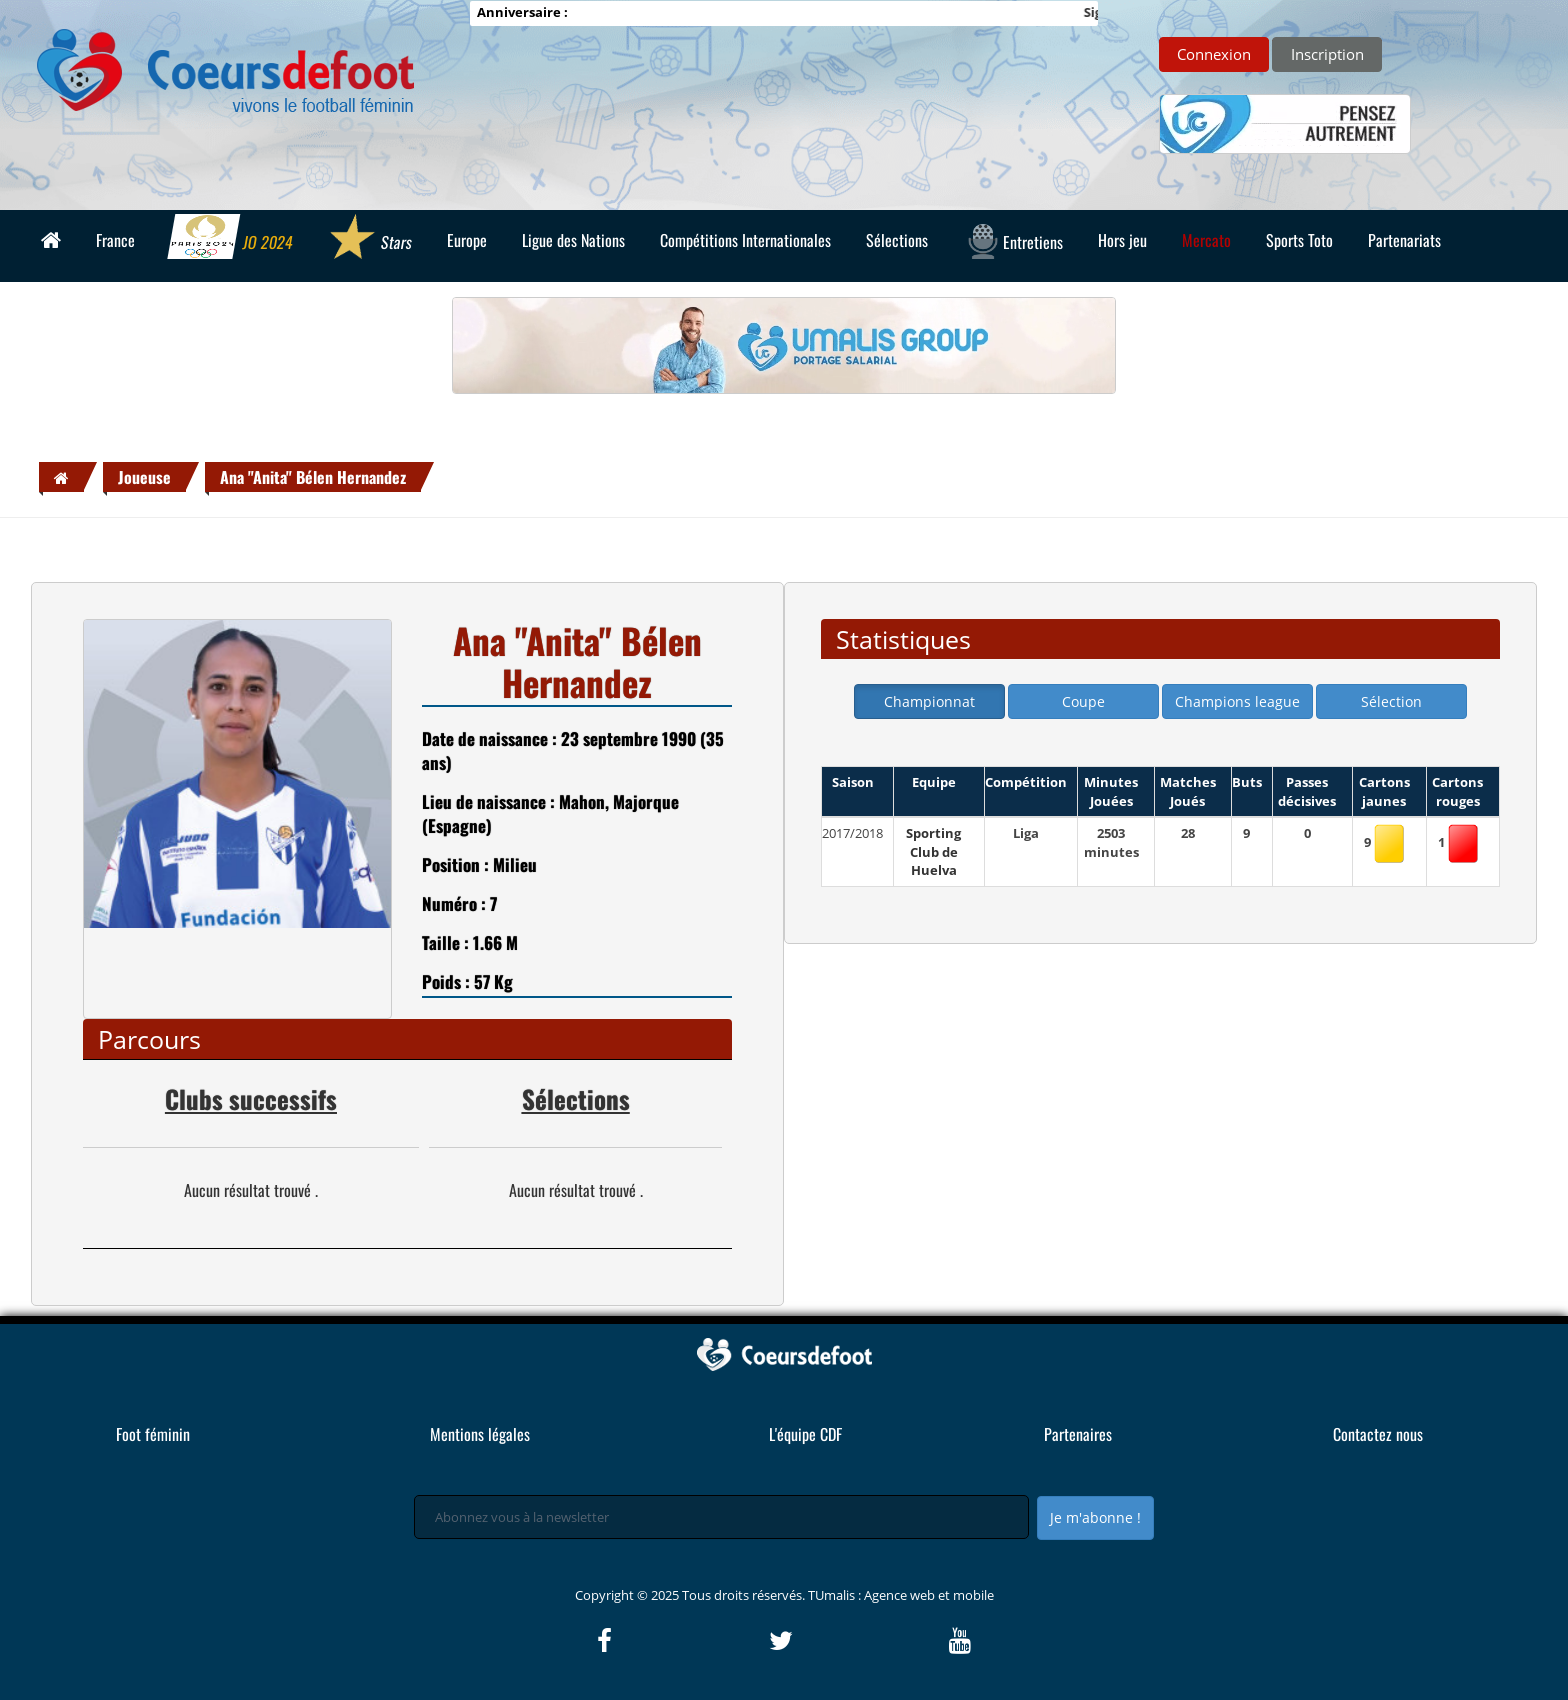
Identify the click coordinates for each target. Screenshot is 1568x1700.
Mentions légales (480, 1434)
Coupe (1083, 701)
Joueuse (144, 477)
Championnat (929, 701)
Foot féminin (153, 1434)
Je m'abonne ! (1095, 1517)
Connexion (1214, 54)
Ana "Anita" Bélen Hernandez (313, 477)
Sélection (1391, 701)
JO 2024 (231, 239)
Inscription (1327, 54)
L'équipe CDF (805, 1434)
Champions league (1237, 701)
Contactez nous (1378, 1434)
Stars (369, 239)
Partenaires (1078, 1434)
